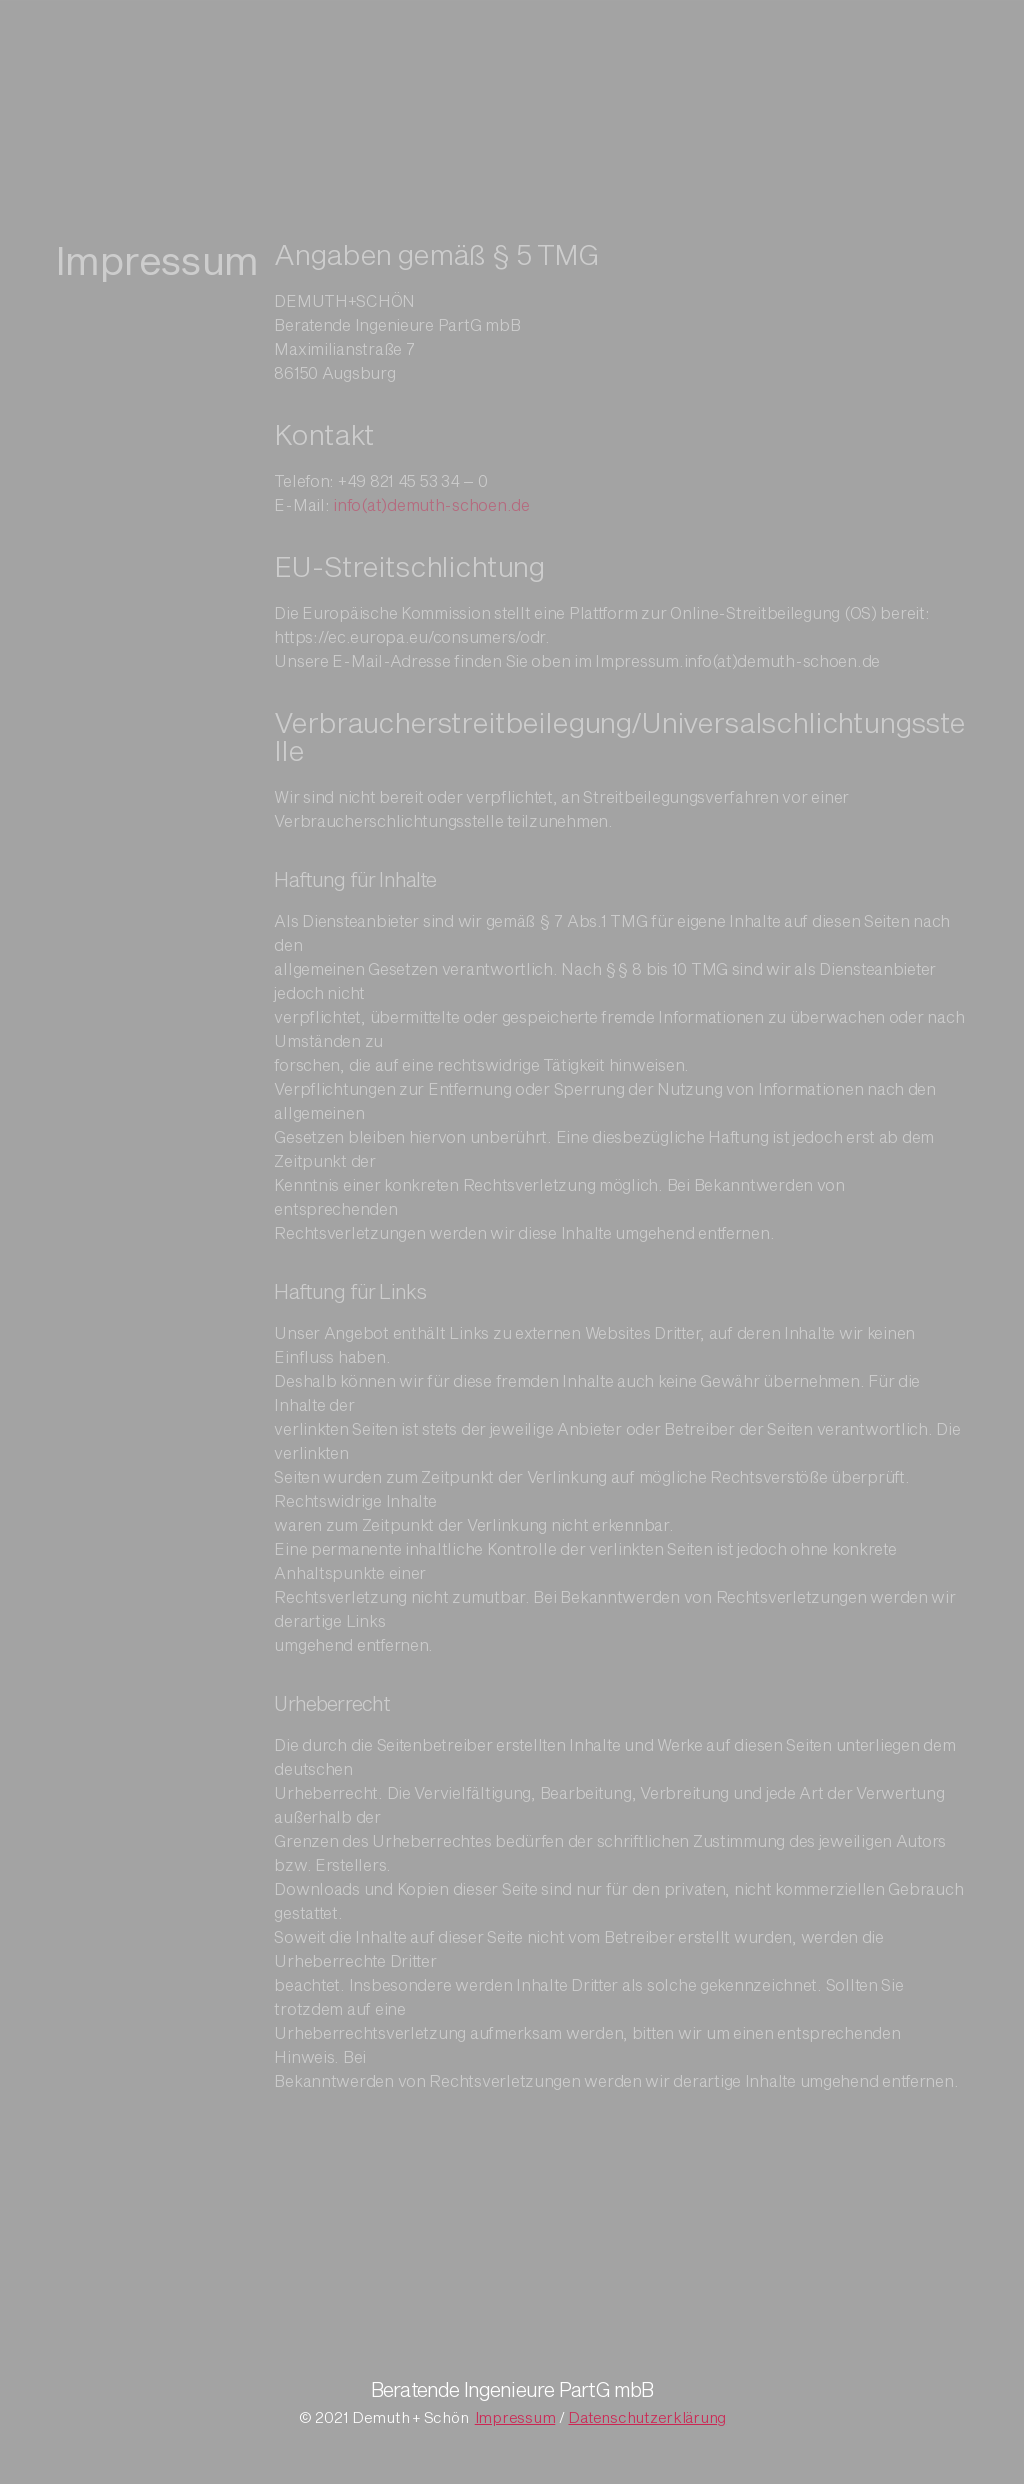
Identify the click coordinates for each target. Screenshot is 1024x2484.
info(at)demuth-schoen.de (431, 524)
